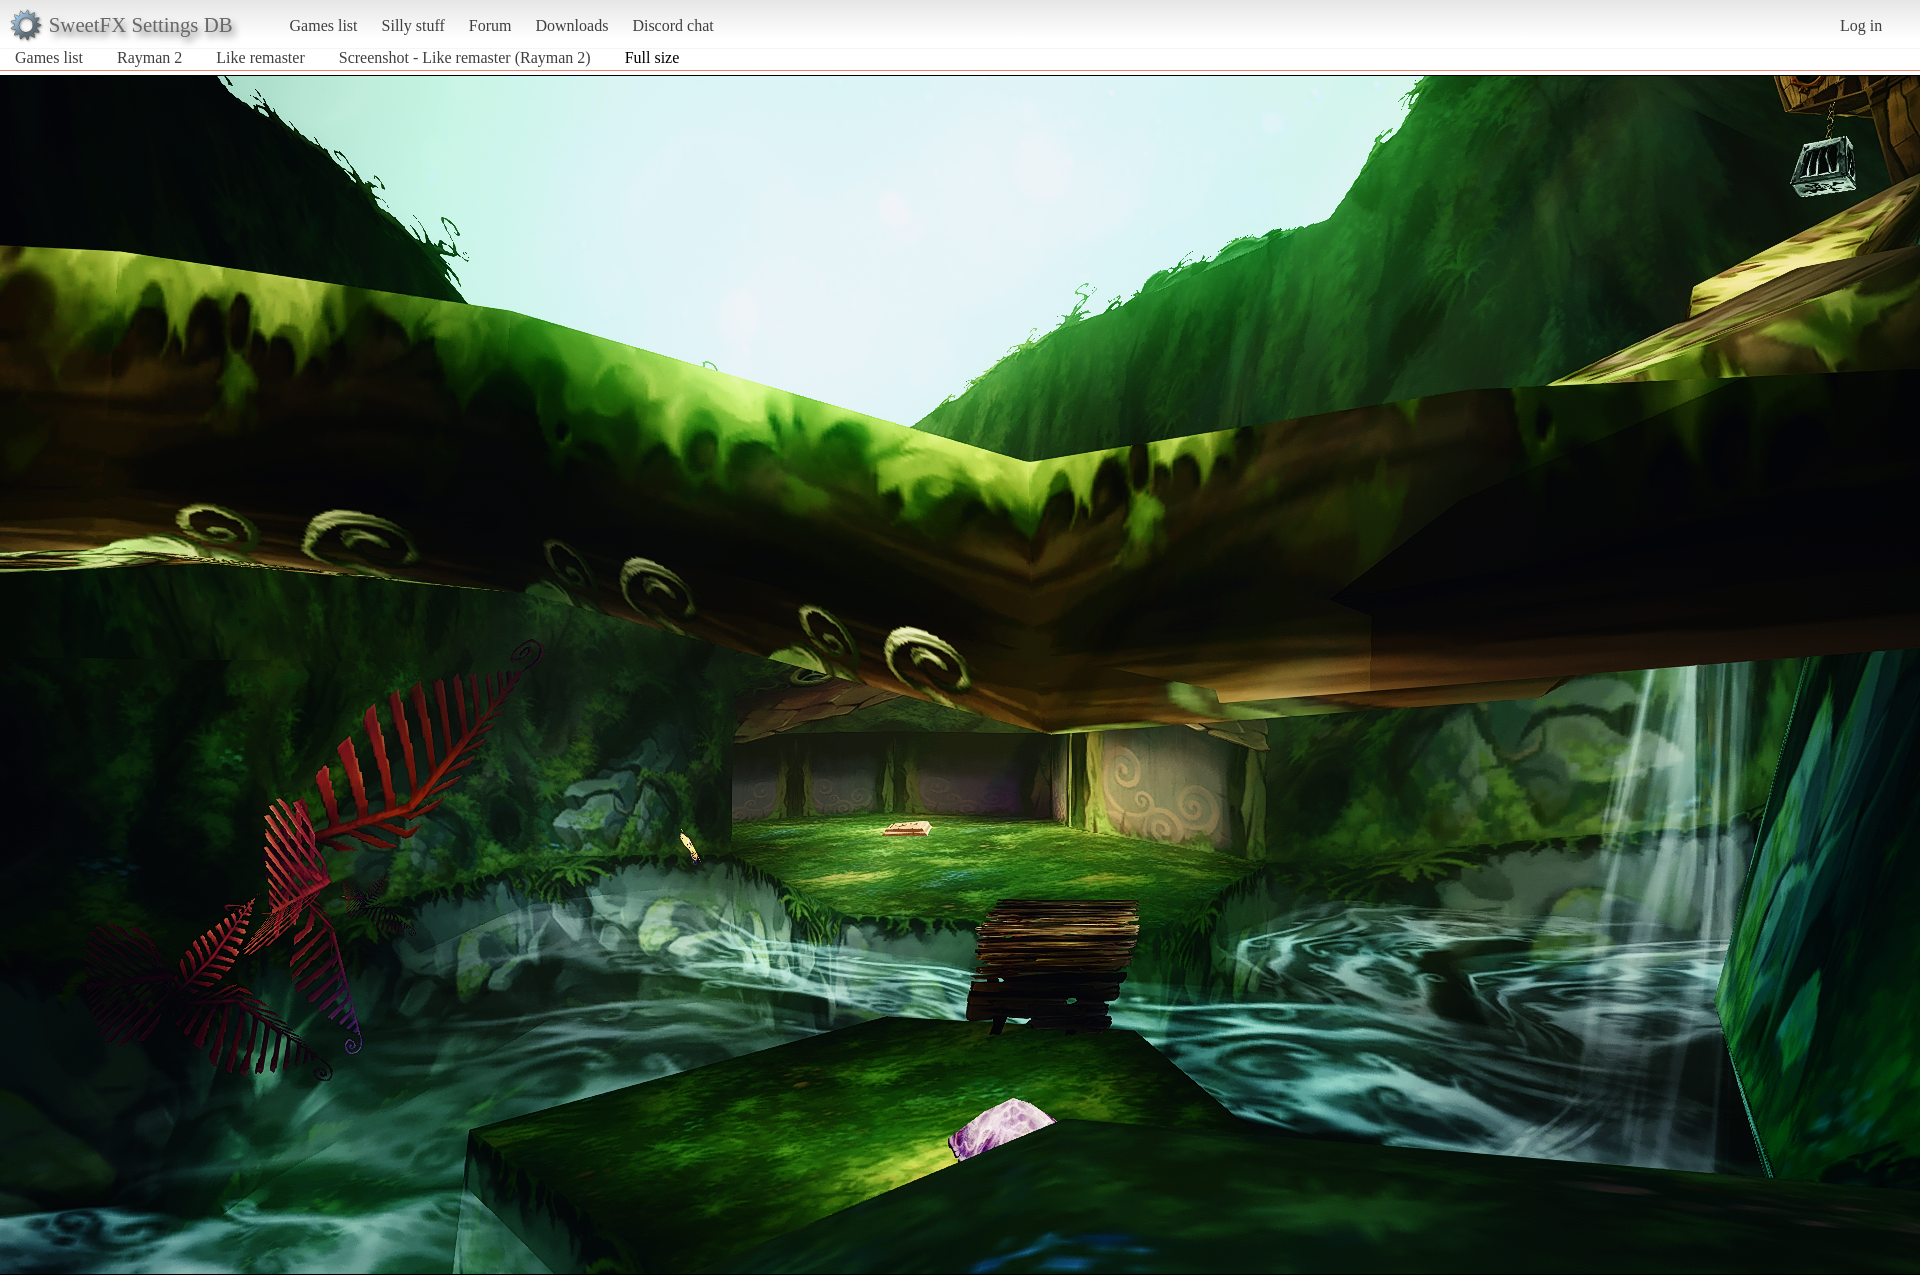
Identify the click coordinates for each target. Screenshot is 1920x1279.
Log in (1861, 25)
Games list (324, 25)
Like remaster (260, 57)
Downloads (571, 25)
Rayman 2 (149, 57)
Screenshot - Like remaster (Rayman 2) (465, 57)
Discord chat (672, 25)
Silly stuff (413, 25)
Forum (490, 25)
